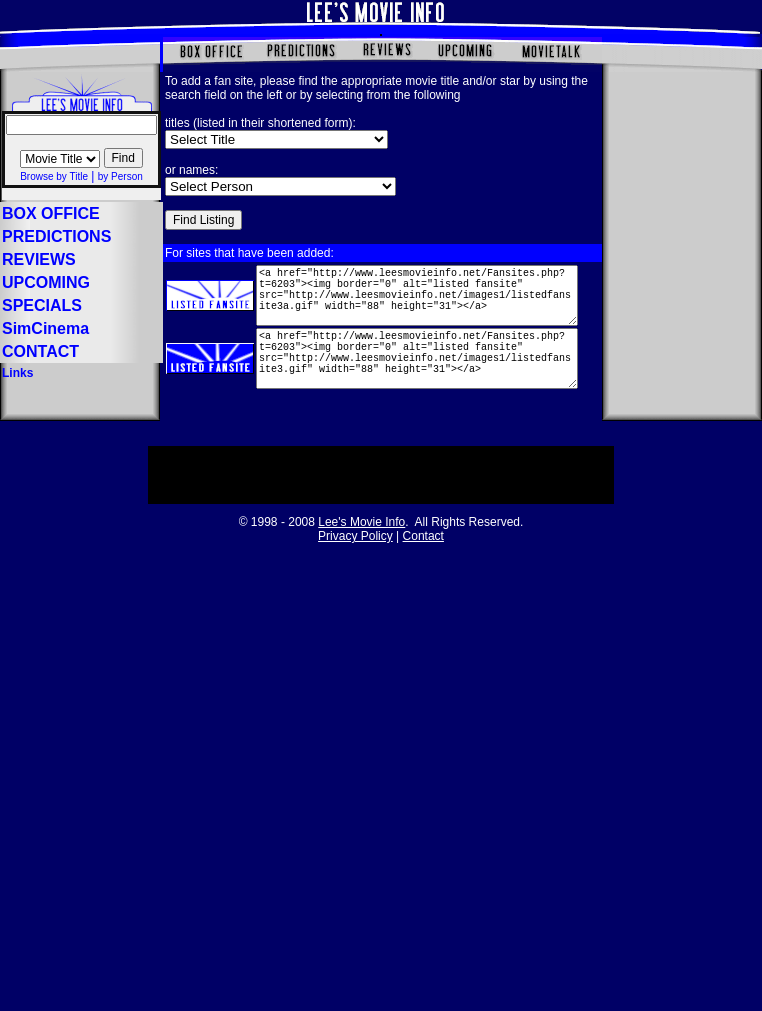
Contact (423, 550)
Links (17, 373)
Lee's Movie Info (361, 536)
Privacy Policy (355, 550)
